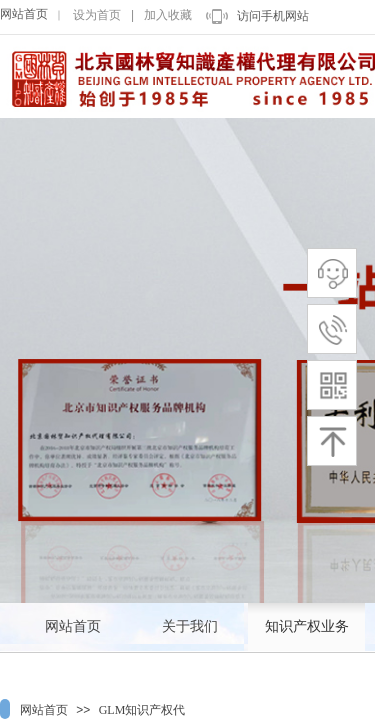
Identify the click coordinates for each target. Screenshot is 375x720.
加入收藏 (168, 15)
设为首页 (97, 15)
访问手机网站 (273, 16)
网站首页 (24, 14)
